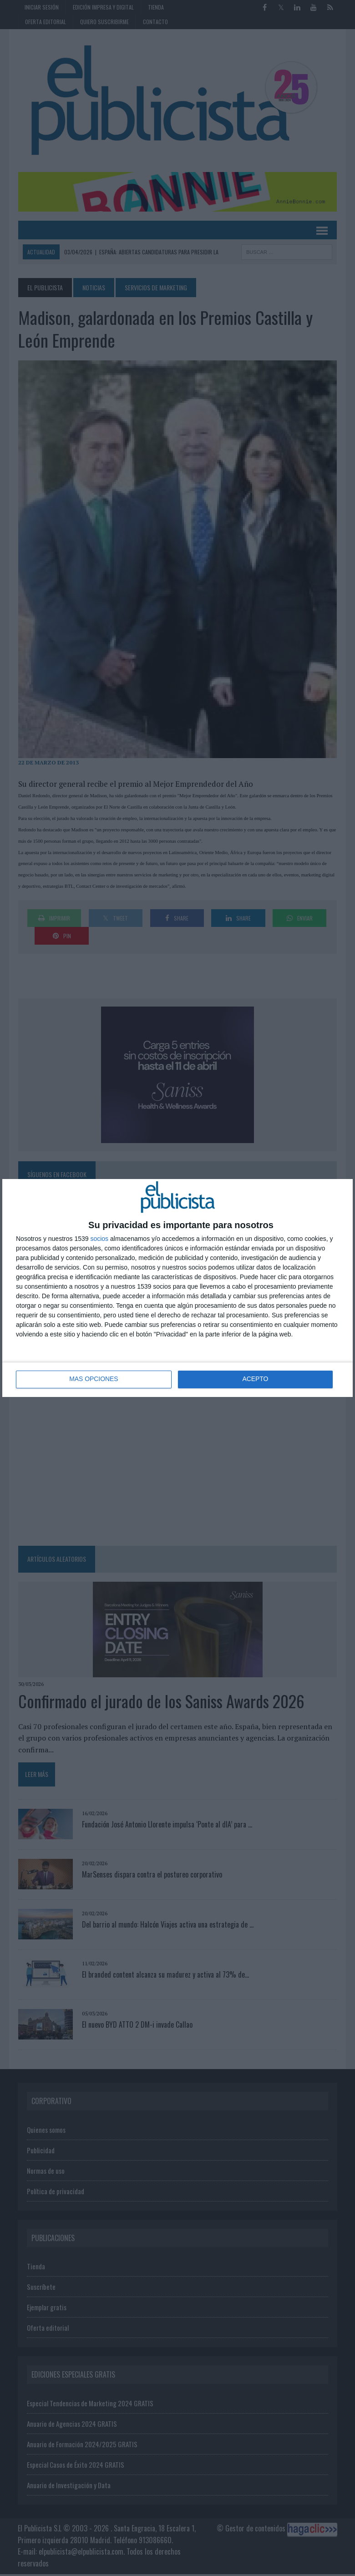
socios (99, 1238)
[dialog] (177, 1288)
